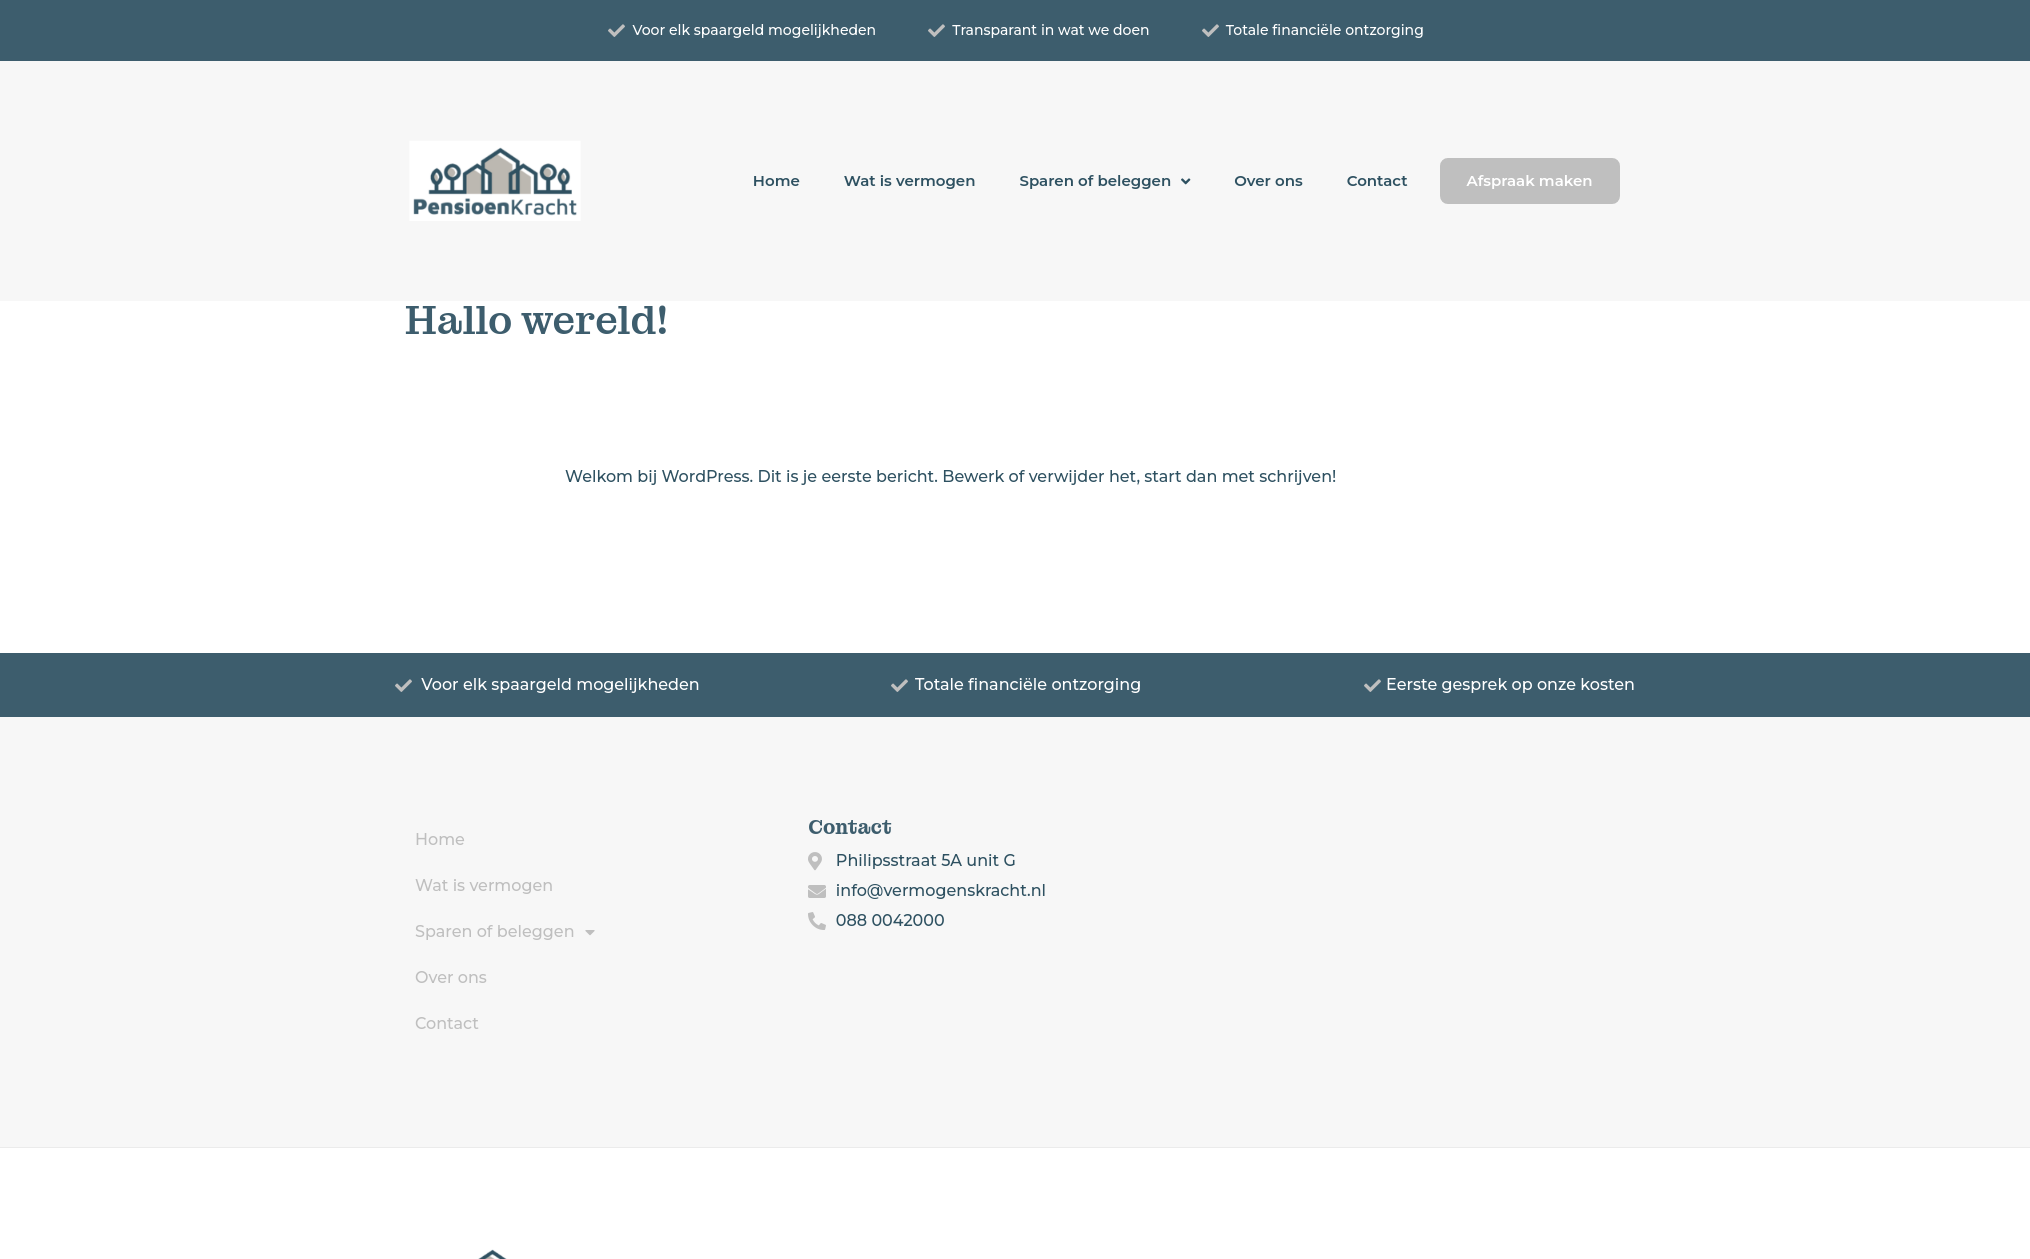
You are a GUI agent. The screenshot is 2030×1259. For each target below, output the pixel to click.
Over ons (1268, 180)
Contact (1377, 180)
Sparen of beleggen (1104, 181)
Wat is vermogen (910, 180)
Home (776, 180)
